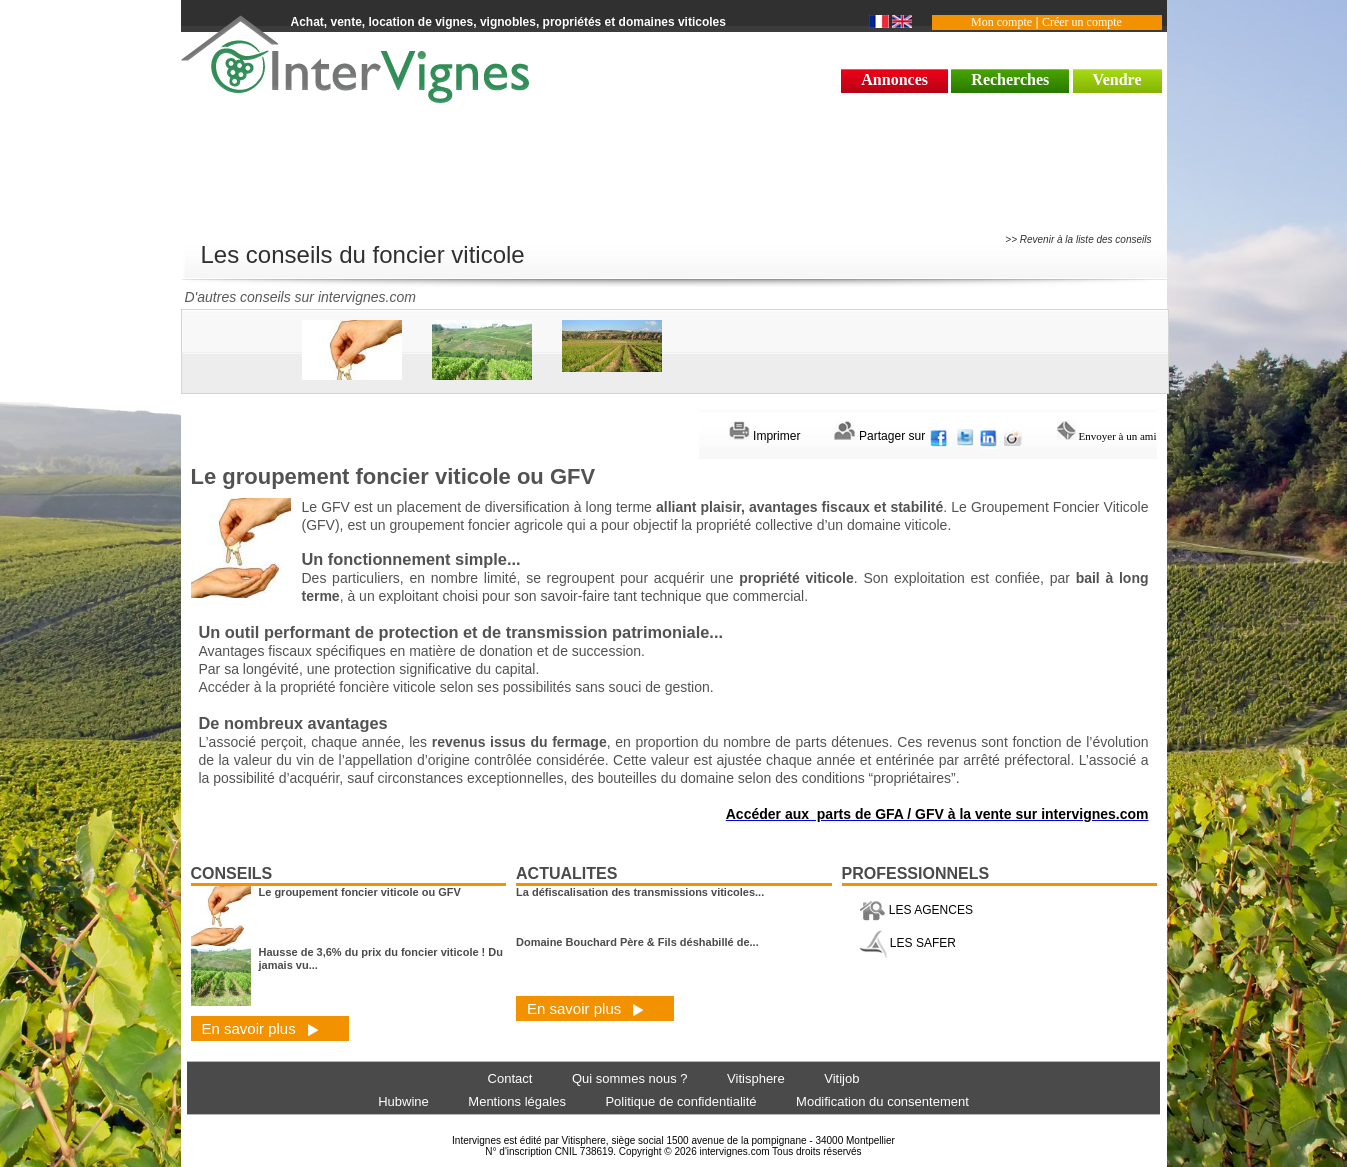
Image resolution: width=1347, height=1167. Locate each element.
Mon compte (1001, 22)
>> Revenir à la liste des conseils (1078, 239)
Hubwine (403, 1101)
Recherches (1010, 79)
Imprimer (765, 436)
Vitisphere (756, 1078)
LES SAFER (907, 943)
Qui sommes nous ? (630, 1078)
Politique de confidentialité (680, 1101)
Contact (510, 1078)
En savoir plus (260, 1028)
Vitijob (841, 1078)
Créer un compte (1082, 22)
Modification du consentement (882, 1101)
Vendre (1117, 79)
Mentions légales (517, 1101)
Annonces (894, 79)
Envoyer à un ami (1107, 436)
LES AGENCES (916, 910)
